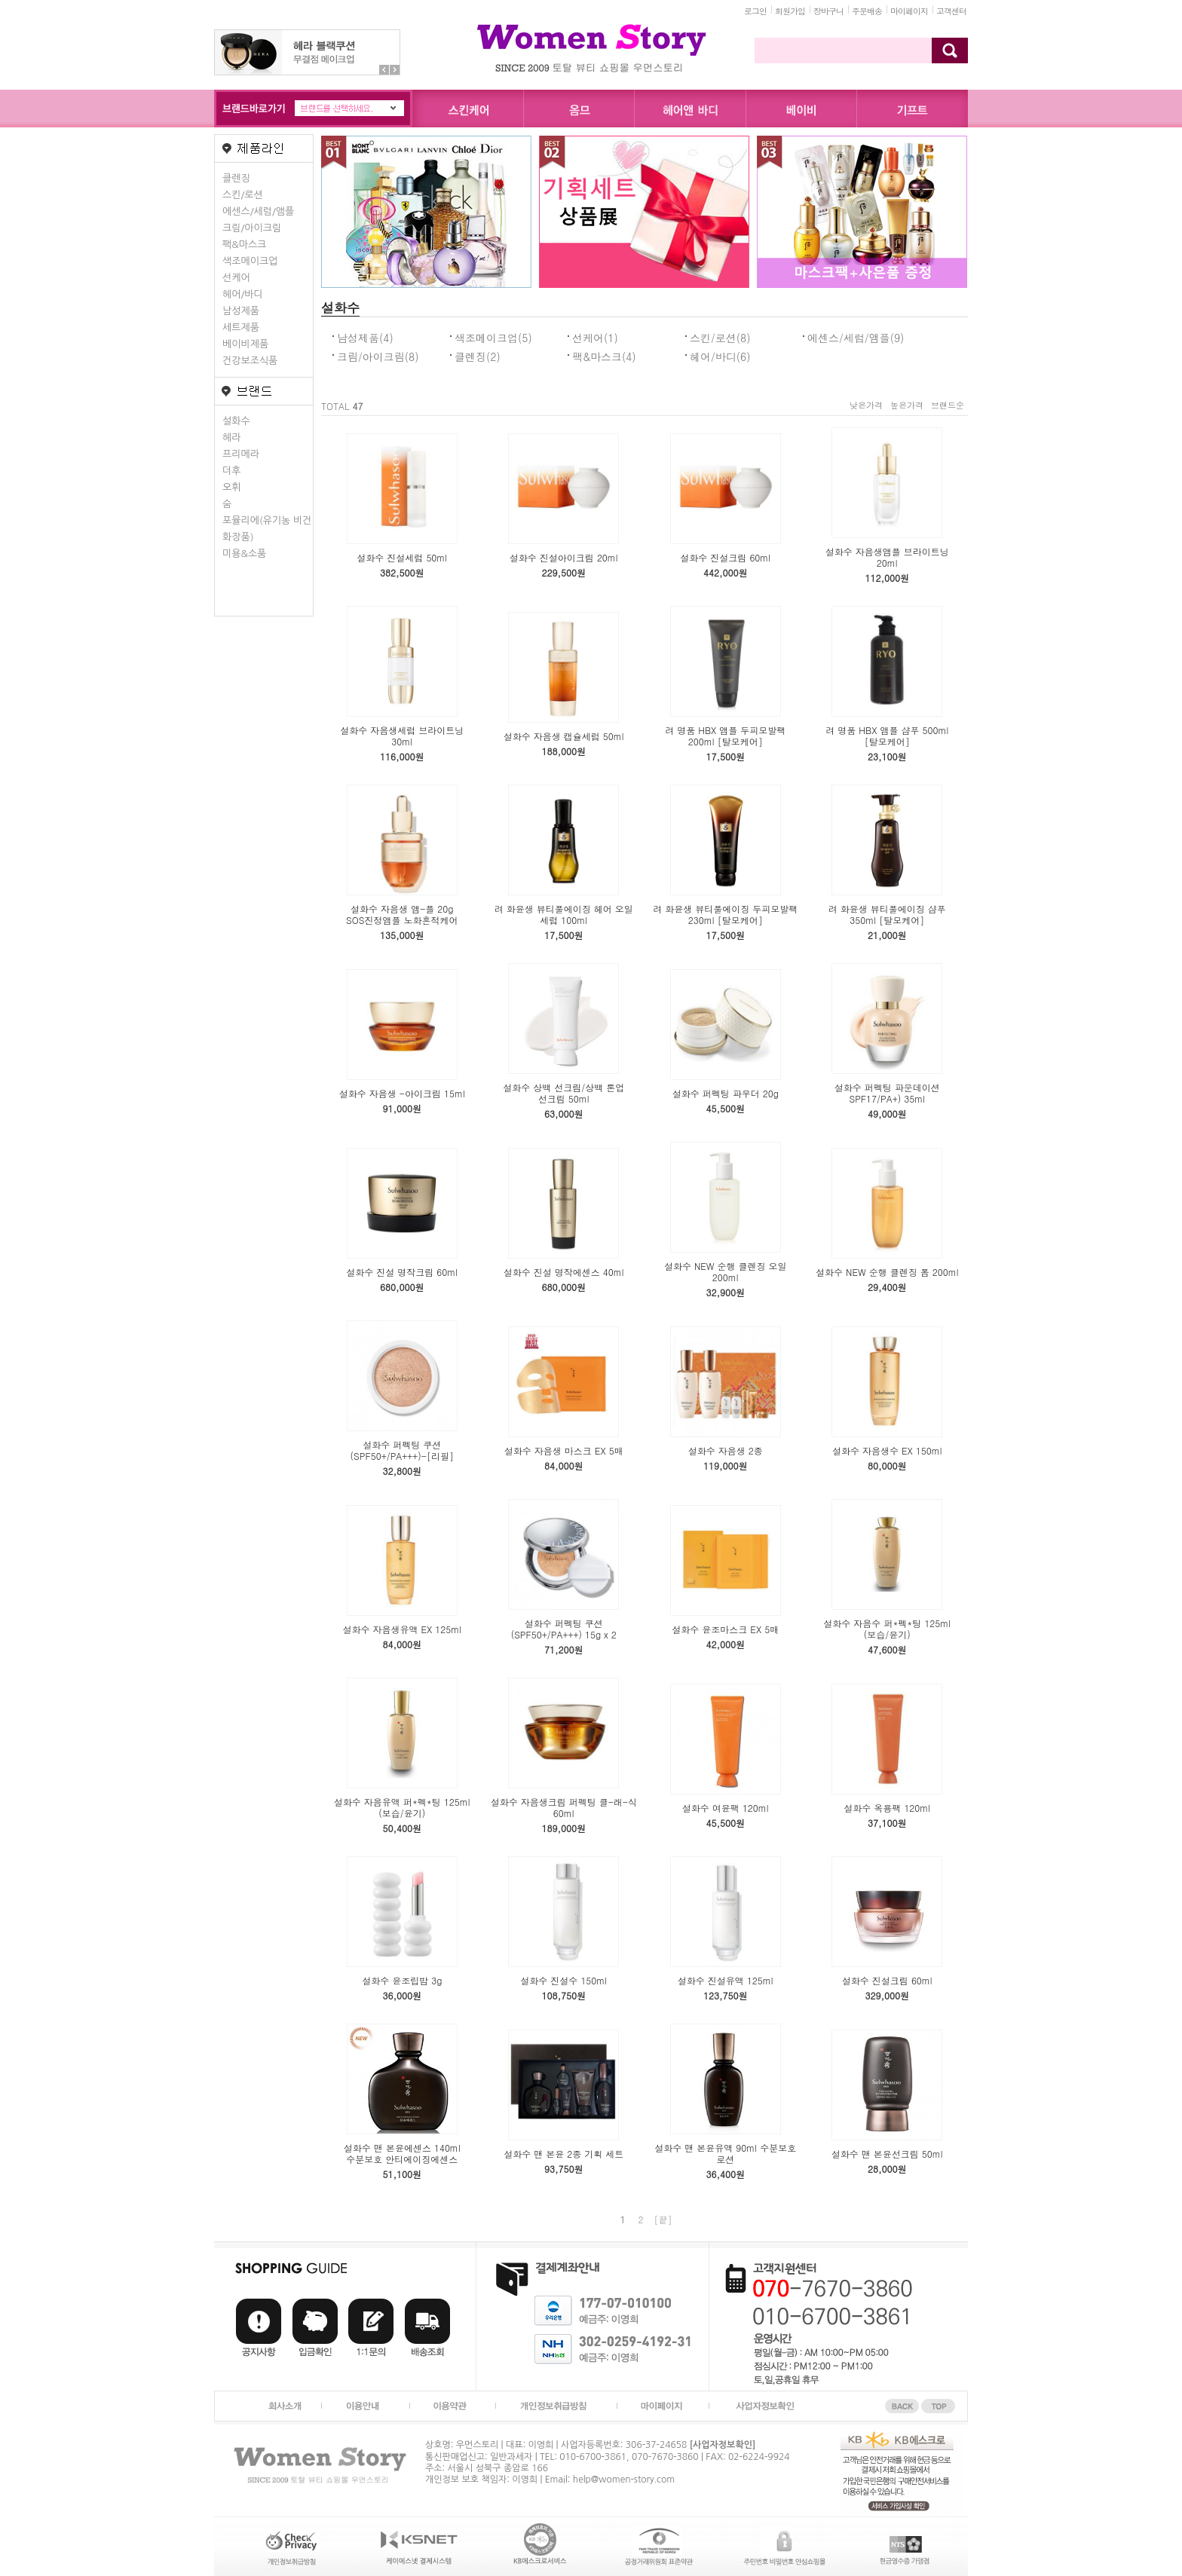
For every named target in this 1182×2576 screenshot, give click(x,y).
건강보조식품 (249, 361)
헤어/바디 (242, 294)
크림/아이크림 (251, 228)
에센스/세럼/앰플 (258, 211)
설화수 (236, 421)
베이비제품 (245, 344)
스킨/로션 (242, 195)
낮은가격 (866, 405)
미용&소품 (244, 553)
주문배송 (867, 11)
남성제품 (240, 311)
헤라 (231, 437)
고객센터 (951, 11)
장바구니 (828, 11)
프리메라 (240, 454)
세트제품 (240, 327)
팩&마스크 (244, 244)
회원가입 (790, 11)
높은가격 (906, 405)
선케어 (236, 278)
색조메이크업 (249, 261)
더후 (231, 471)
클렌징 (236, 178)
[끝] (663, 2219)
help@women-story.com (624, 2479)
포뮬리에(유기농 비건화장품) (266, 529)
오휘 (231, 487)
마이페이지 (909, 11)
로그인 (755, 11)
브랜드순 (947, 405)
